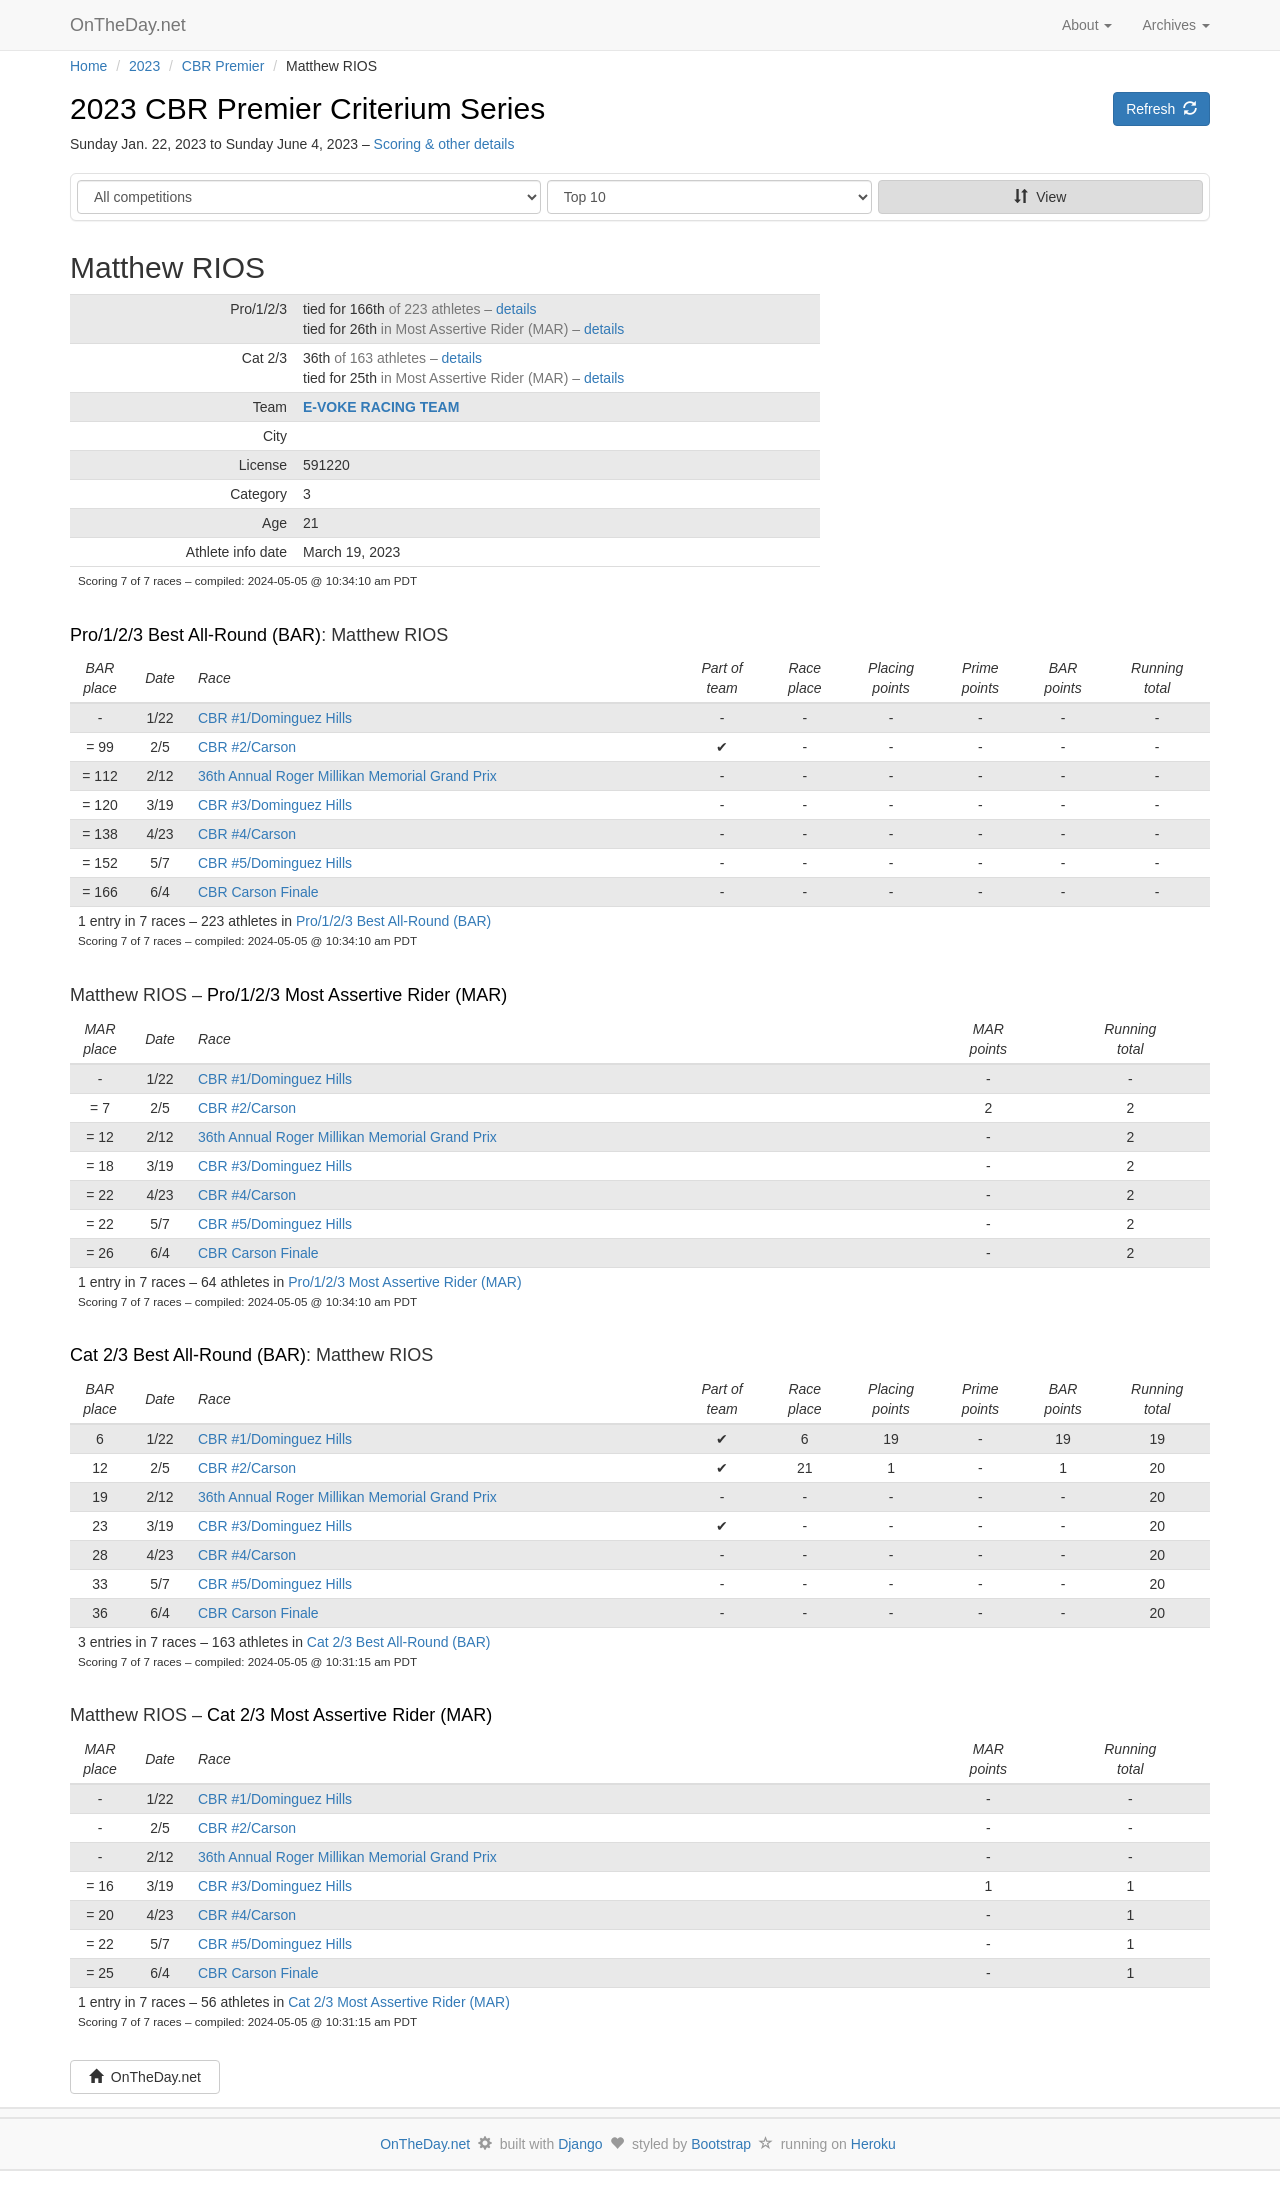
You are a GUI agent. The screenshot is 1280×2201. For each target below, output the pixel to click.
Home (88, 66)
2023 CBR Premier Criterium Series (307, 108)
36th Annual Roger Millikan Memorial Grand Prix (347, 776)
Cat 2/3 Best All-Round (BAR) (188, 1355)
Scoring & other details (444, 144)
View (1040, 197)
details (516, 309)
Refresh (1161, 109)
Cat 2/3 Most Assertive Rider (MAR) (349, 1715)
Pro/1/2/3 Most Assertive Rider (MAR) (357, 995)
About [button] (1087, 25)
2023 (144, 66)
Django (580, 2144)
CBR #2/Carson (247, 747)
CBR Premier (223, 66)
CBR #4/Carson (247, 834)
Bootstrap (721, 2144)
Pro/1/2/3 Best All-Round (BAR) (195, 635)
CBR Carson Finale (258, 892)
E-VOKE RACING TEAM (381, 407)
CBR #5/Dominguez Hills (275, 863)
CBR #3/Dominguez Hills (275, 805)
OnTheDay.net (130, 25)
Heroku (873, 2144)
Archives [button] (1176, 25)
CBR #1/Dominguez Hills (275, 718)
